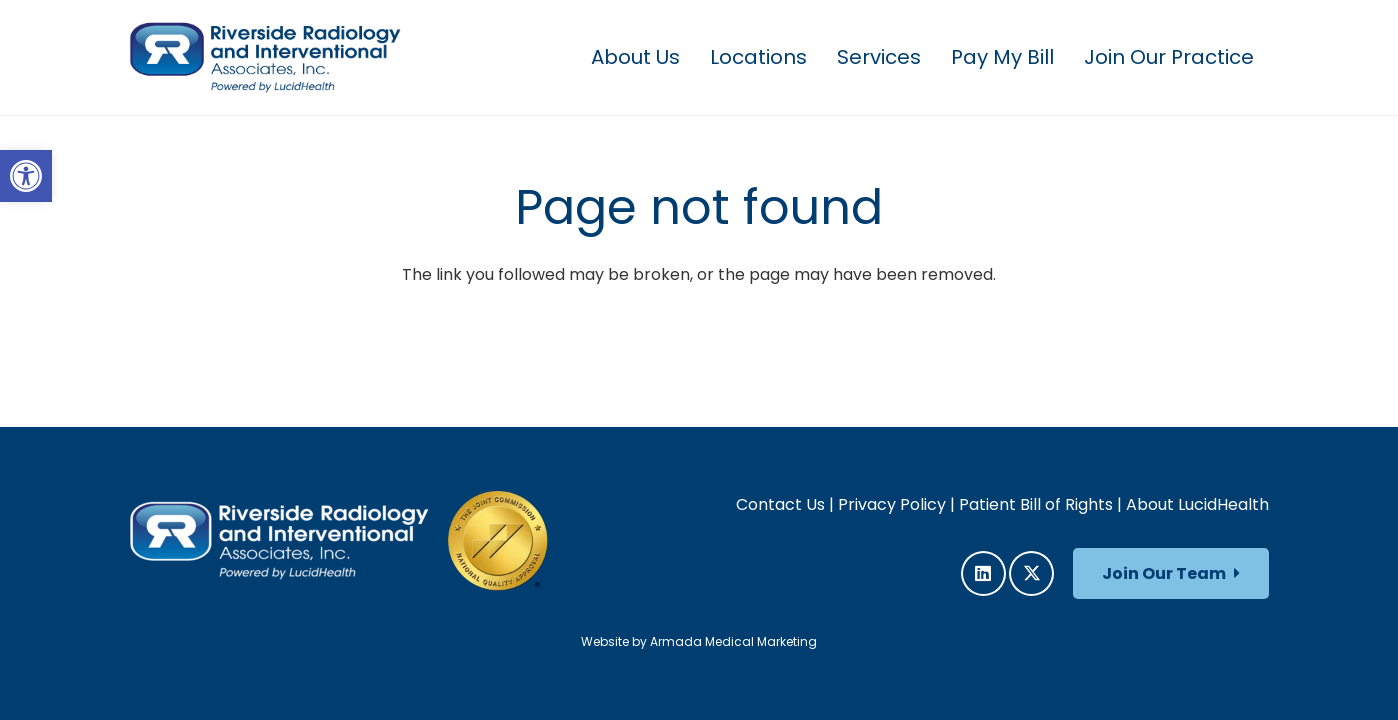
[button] (26, 176)
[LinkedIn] (983, 573)
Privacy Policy (892, 504)
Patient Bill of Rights (1036, 504)
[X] (1031, 573)
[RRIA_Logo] (265, 58)
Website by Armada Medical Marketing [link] (699, 641)
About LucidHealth (1197, 504)
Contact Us (780, 504)
